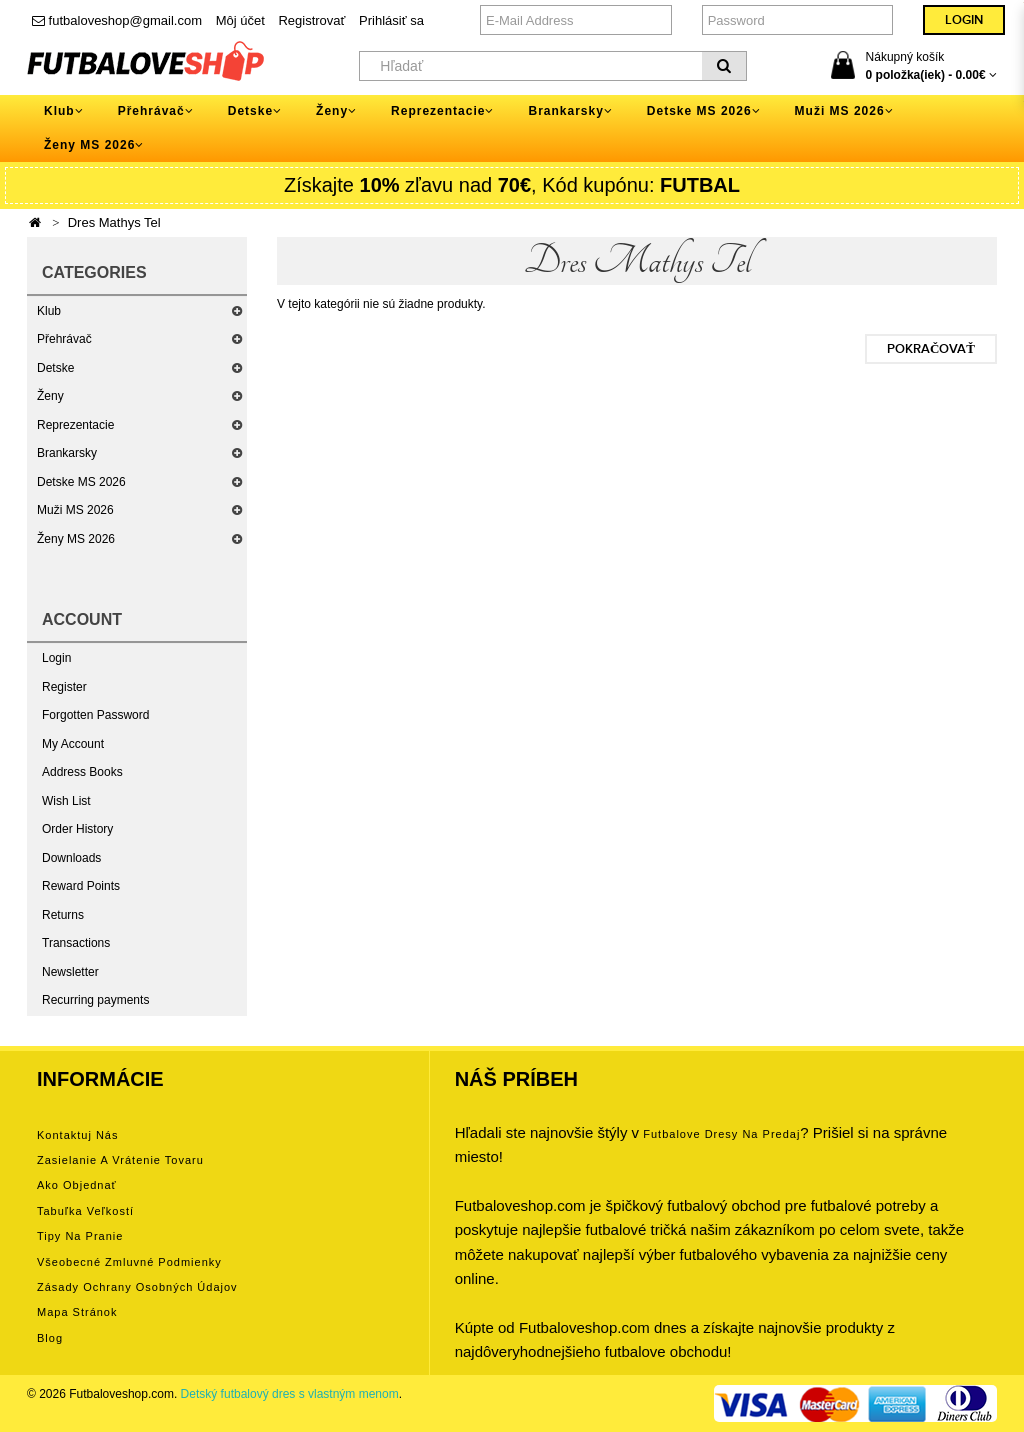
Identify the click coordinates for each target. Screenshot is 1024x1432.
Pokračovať (931, 349)
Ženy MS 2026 (76, 539)
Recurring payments (95, 1000)
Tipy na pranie (80, 1236)
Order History (77, 829)
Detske (55, 368)
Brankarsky (67, 453)
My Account (73, 744)
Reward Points (81, 886)
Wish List (66, 801)
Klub (49, 311)
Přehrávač (64, 339)
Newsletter (70, 972)
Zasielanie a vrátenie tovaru (120, 1160)
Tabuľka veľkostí (85, 1211)
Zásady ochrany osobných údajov (137, 1287)
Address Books (82, 772)
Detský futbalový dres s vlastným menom (290, 1394)
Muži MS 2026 (75, 510)
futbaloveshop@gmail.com (117, 20)
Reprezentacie (75, 425)
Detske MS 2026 (81, 482)
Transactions (76, 943)
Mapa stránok (77, 1312)
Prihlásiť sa (391, 20)
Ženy (50, 396)
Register (64, 687)
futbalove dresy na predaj (721, 1134)
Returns (63, 915)
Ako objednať (77, 1185)
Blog (50, 1338)
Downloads (71, 858)
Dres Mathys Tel (114, 222)
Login (56, 658)
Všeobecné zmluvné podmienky (129, 1262)
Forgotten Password (95, 715)
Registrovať (311, 20)
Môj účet (240, 20)
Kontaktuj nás (77, 1135)
